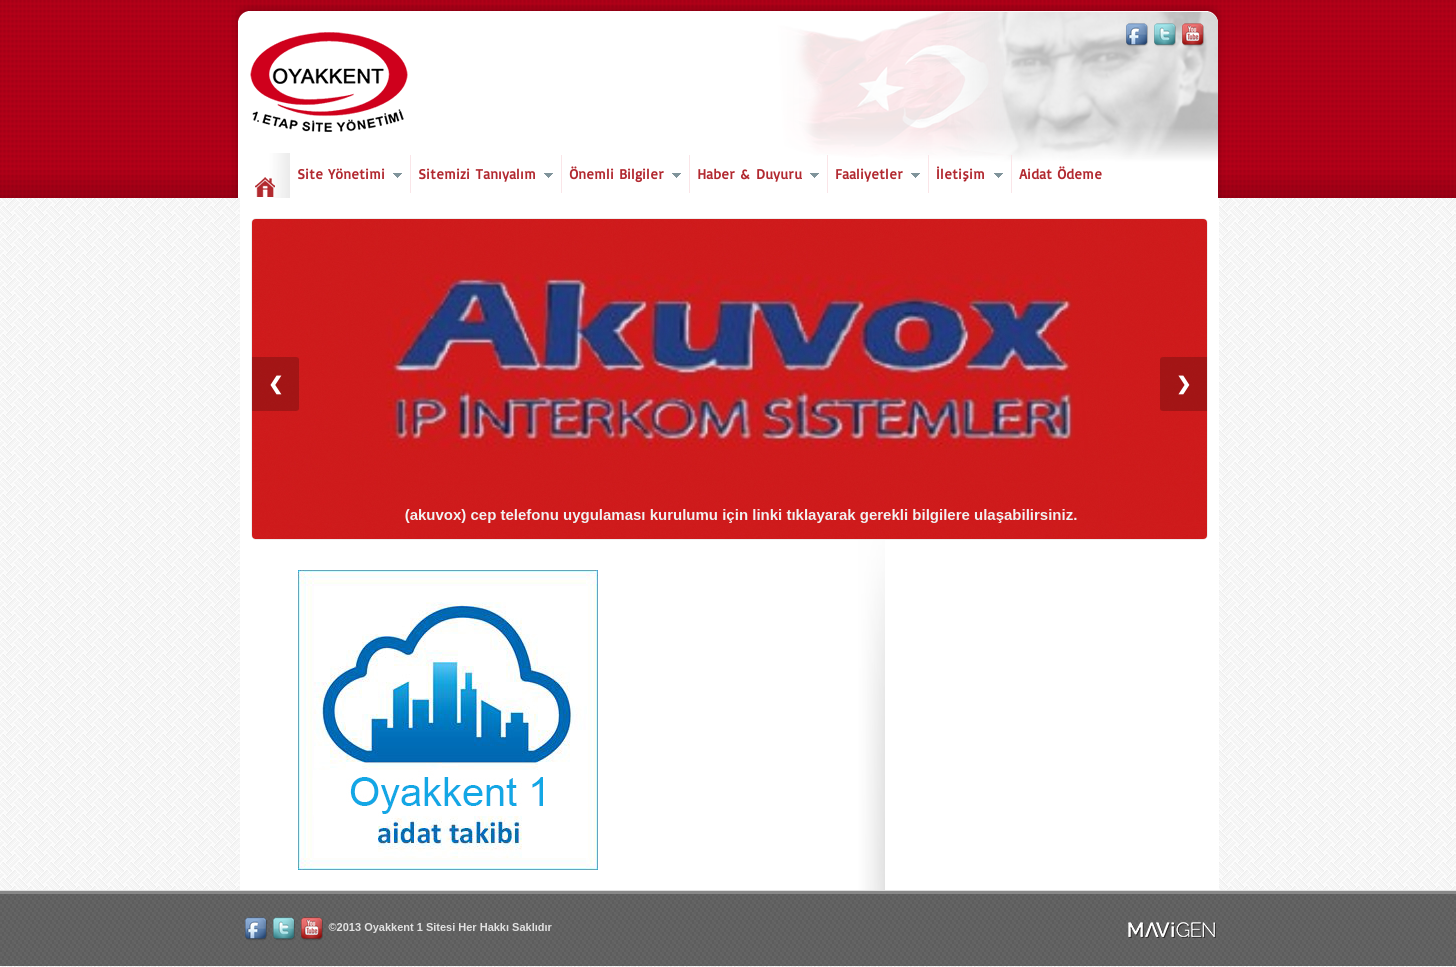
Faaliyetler (874, 176)
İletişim (965, 176)
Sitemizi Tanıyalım (482, 176)
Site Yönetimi (346, 176)
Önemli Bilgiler (621, 176)
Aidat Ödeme (1060, 174)
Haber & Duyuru (754, 176)
